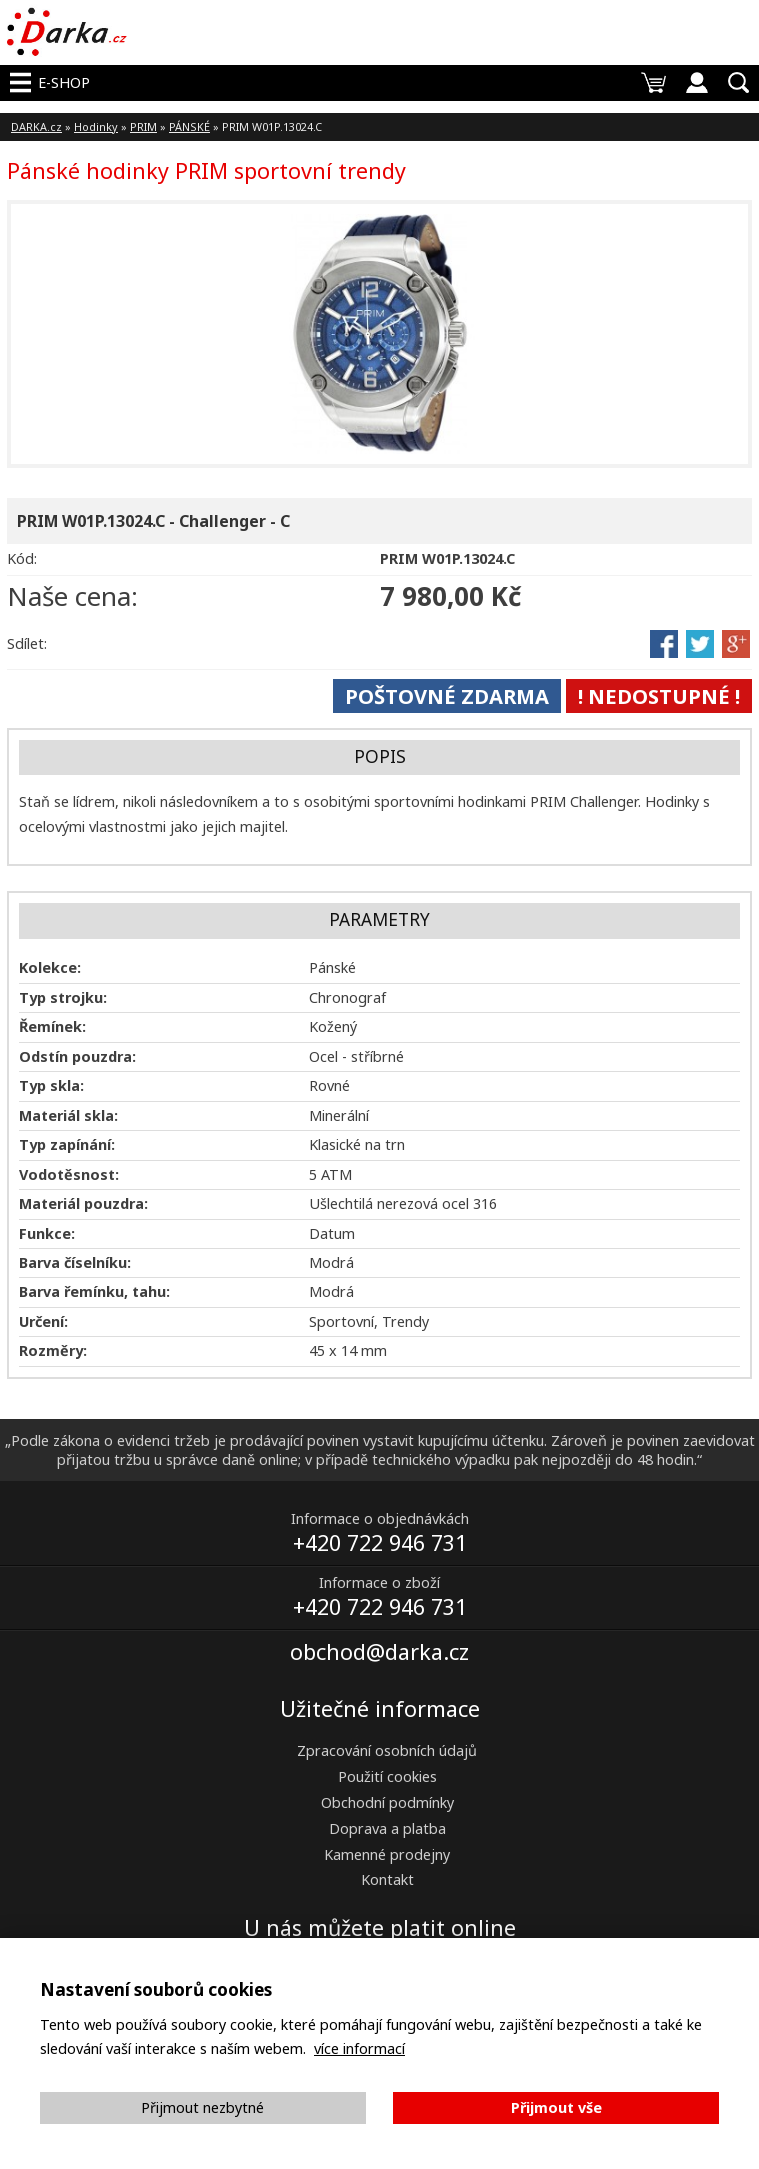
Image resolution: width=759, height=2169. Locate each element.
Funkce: (47, 1233)
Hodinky (96, 126)
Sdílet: (27, 643)
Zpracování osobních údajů (387, 1750)
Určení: (43, 1321)
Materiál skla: (68, 1115)
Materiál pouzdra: (83, 1203)
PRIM (143, 126)
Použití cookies (387, 1776)
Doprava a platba (387, 1828)
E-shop (64, 82)
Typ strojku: (63, 997)
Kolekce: (50, 967)
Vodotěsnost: (69, 1174)
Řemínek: (52, 1026)
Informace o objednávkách (380, 1518)
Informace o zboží (379, 1582)
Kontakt (387, 1879)
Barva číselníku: (75, 1262)
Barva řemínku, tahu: (94, 1291)
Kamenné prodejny (387, 1854)
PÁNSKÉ (189, 126)
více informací (359, 2048)
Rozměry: (53, 1350)
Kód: (22, 558)
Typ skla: (51, 1085)
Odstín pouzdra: (77, 1056)
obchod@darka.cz (379, 1651)
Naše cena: (72, 596)
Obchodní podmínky (387, 1802)
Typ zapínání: (67, 1144)
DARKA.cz (36, 126)
